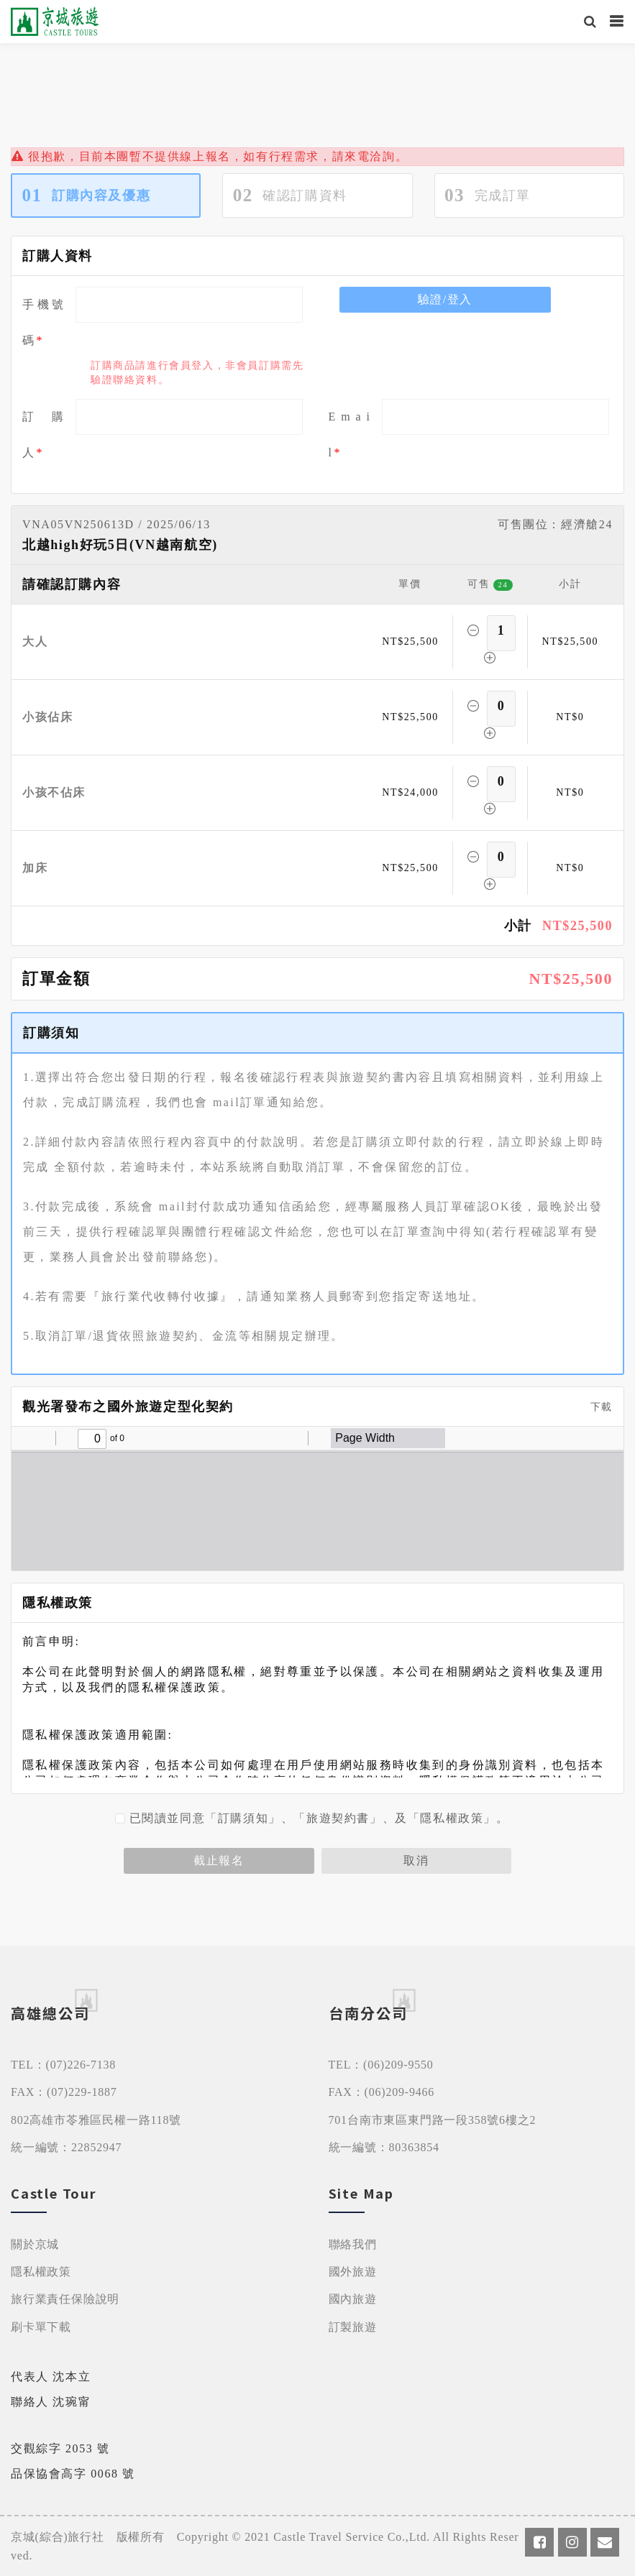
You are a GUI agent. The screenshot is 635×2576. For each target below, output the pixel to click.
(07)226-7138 (81, 2064)
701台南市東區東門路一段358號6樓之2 (432, 2120)
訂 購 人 (43, 434)
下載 (596, 1407)
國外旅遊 (353, 2272)
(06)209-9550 (398, 2064)
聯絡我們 (353, 2244)
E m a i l (350, 434)
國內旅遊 (353, 2299)
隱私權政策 (41, 2272)
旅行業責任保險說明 (65, 2299)
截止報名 (218, 1860)
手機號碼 (43, 322)
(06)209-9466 (400, 2092)
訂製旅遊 (353, 2327)
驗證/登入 (445, 299)
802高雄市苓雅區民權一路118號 (96, 2120)
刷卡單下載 (41, 2327)
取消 (416, 1860)
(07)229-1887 (82, 2092)
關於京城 (35, 2244)
